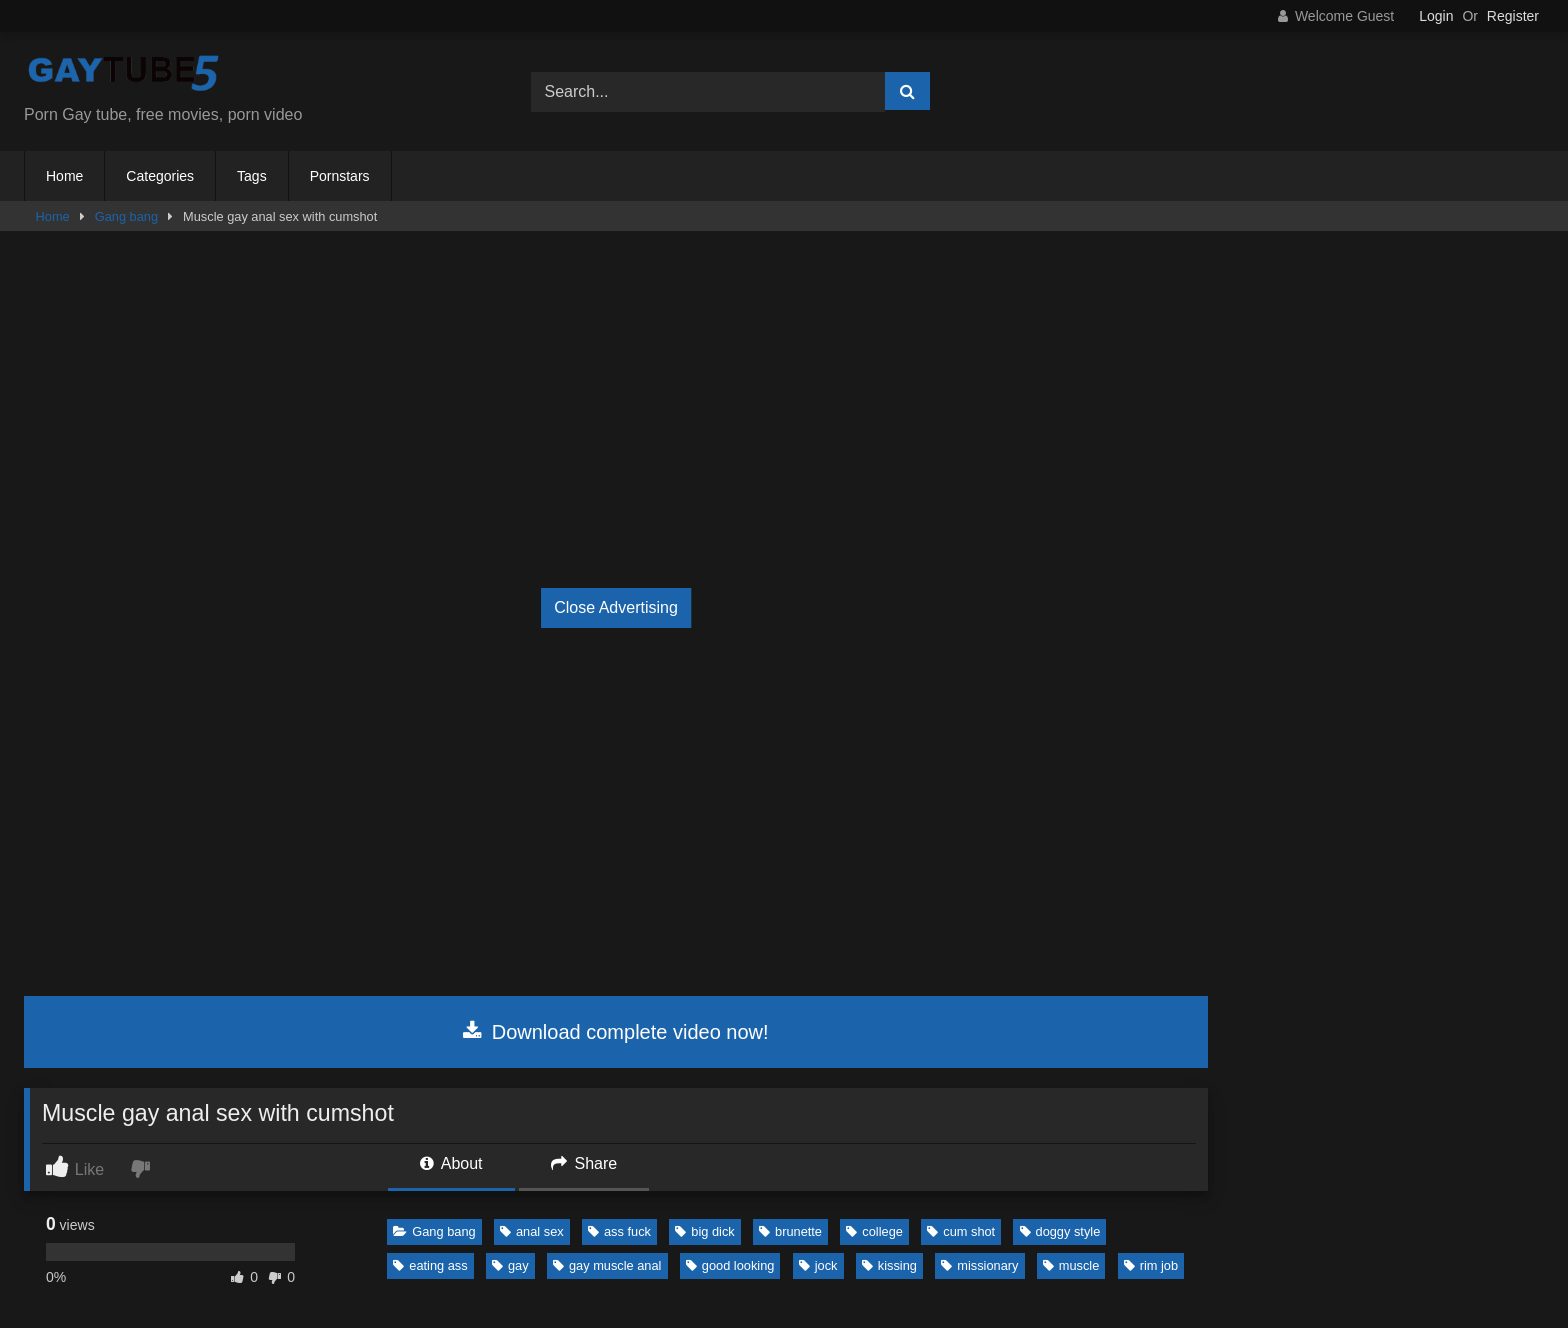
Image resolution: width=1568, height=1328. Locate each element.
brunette (790, 1231)
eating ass (430, 1265)
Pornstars (340, 176)
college (874, 1231)
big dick (704, 1231)
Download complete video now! (615, 1032)
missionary (979, 1265)
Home (64, 176)
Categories (160, 176)
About (451, 1163)
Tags (252, 176)
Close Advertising (616, 607)
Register (1513, 16)
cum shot (961, 1231)
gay (510, 1265)
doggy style (1060, 1231)
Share (584, 1163)
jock (818, 1265)
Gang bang (126, 216)
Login (1436, 16)
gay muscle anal (607, 1265)
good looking (730, 1265)
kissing (889, 1265)
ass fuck (619, 1231)
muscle (1071, 1265)
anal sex (532, 1231)
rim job (1151, 1265)
